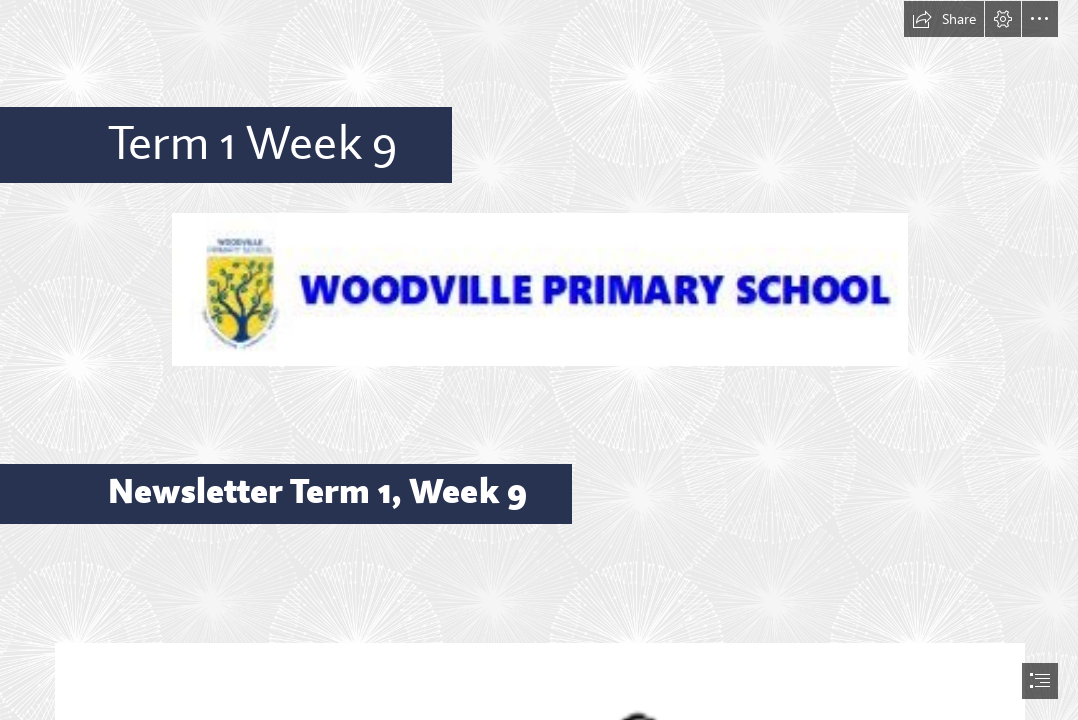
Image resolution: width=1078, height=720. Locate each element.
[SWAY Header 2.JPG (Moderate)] (539, 288)
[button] (944, 19)
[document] (539, 360)
